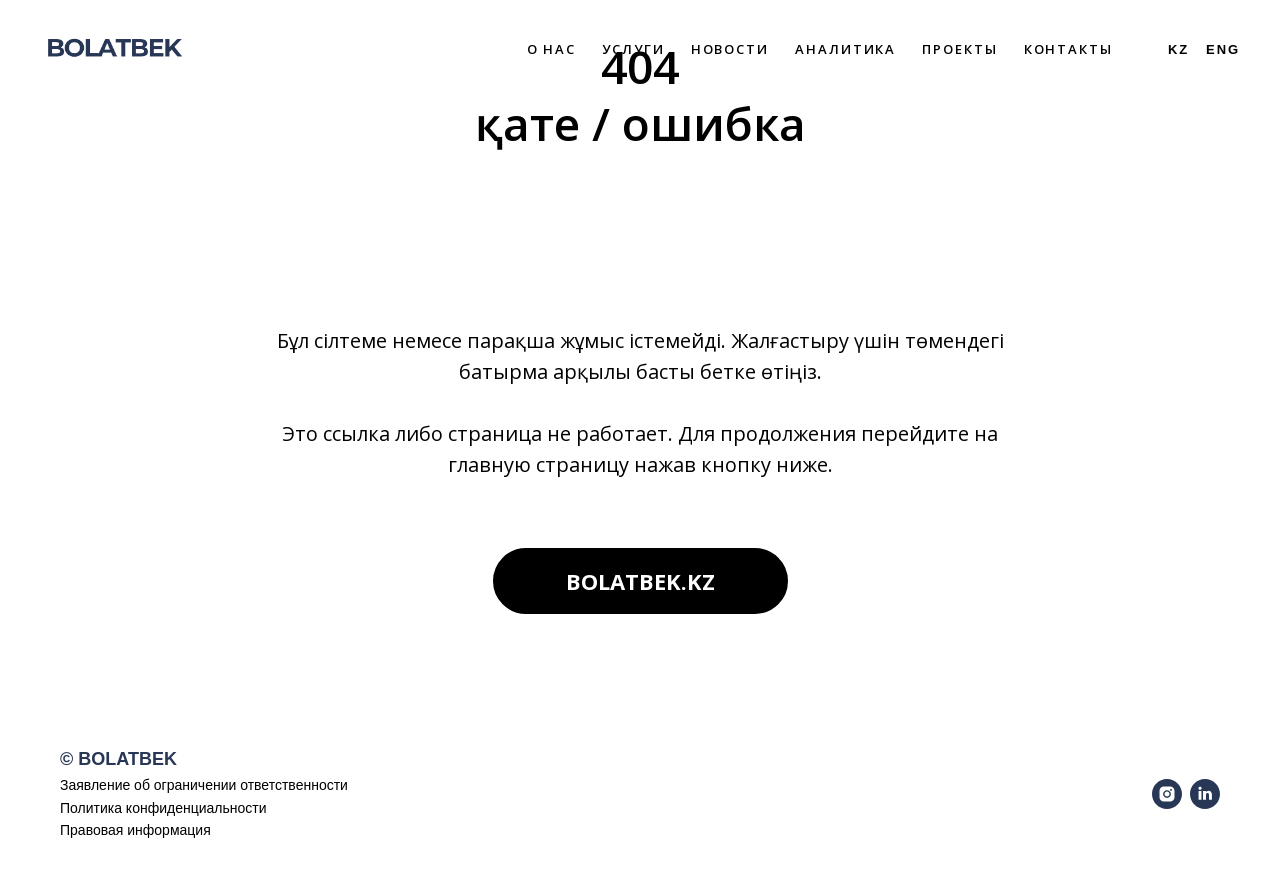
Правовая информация (135, 830)
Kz (1178, 49)
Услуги (633, 49)
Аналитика (845, 49)
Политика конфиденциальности (163, 808)
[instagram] (1167, 794)
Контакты (1068, 49)
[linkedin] (1205, 794)
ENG (1223, 49)
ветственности (301, 785)
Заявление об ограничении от (157, 785)
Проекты (959, 49)
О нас (552, 49)
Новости (730, 49)
